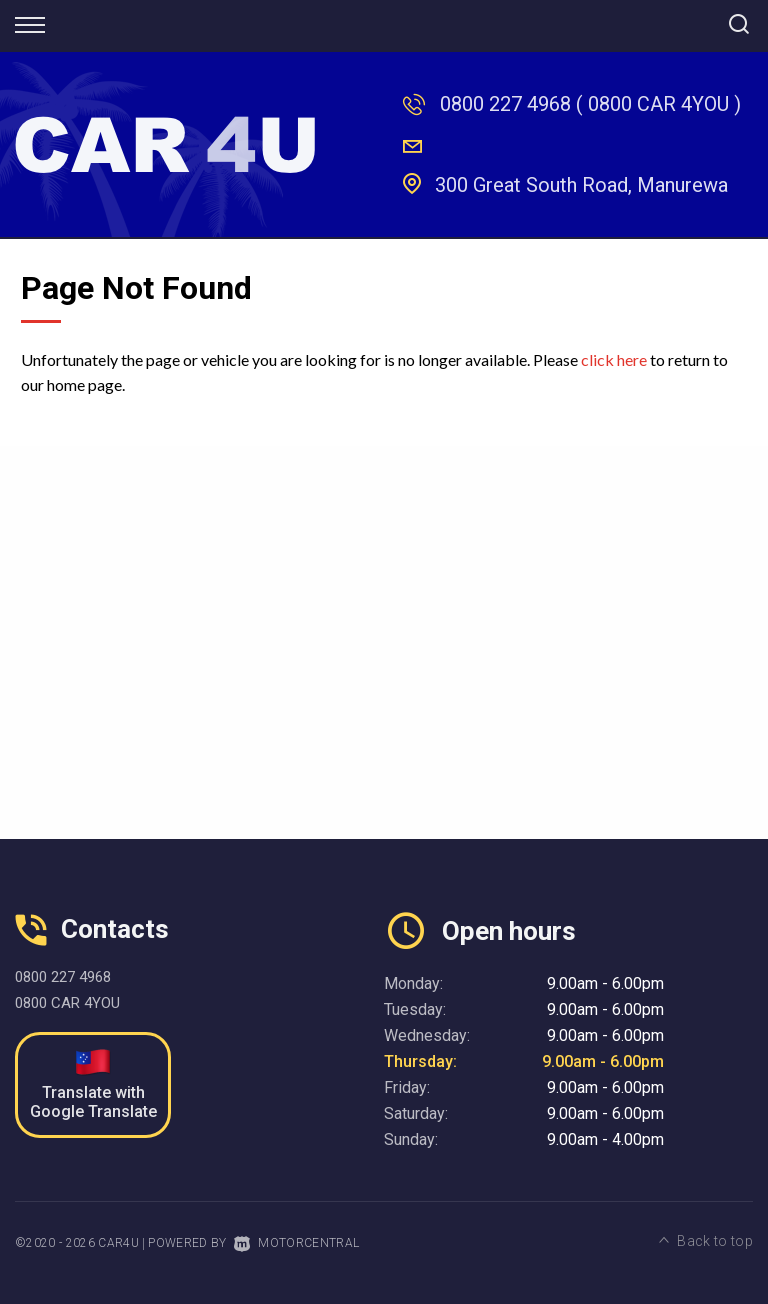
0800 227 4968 (505, 104)
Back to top (706, 1241)
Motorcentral (296, 1243)
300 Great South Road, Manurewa (581, 185)
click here (614, 359)
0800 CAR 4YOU (67, 1003)
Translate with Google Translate (93, 1085)
